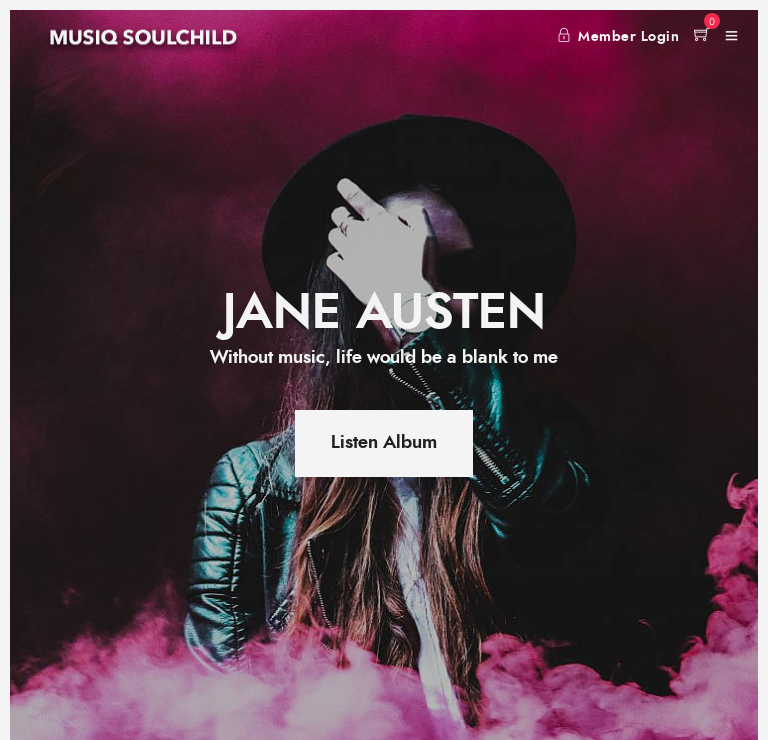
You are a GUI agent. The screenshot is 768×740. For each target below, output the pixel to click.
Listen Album (384, 443)
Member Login (618, 37)
